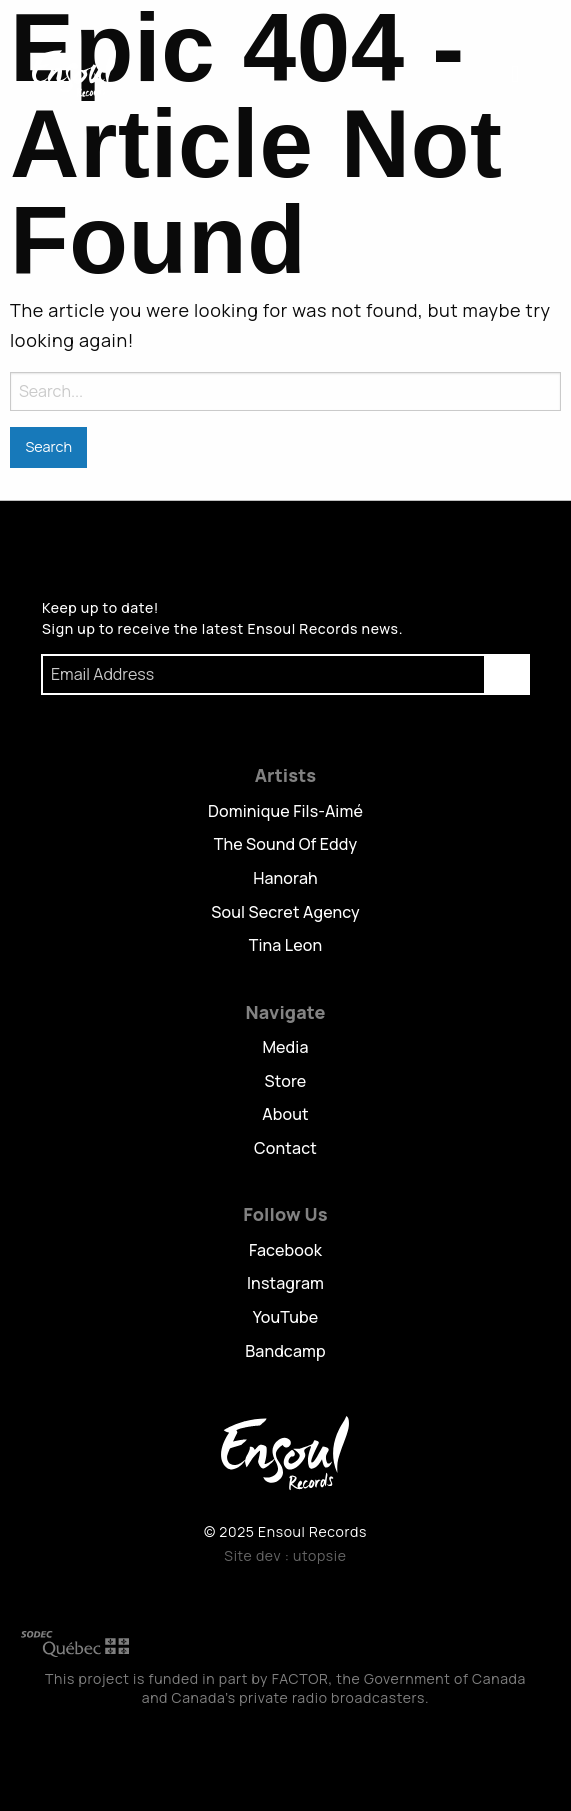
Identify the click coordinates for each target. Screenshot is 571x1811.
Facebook (285, 1250)
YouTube (286, 1317)
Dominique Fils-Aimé (285, 811)
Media (285, 1047)
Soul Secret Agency (285, 912)
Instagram (285, 1283)
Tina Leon (286, 945)
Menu (517, 73)
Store (286, 1081)
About (285, 1114)
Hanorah (285, 878)
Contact (285, 1148)
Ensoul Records (74, 72)
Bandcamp (285, 1351)
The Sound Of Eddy (286, 844)
